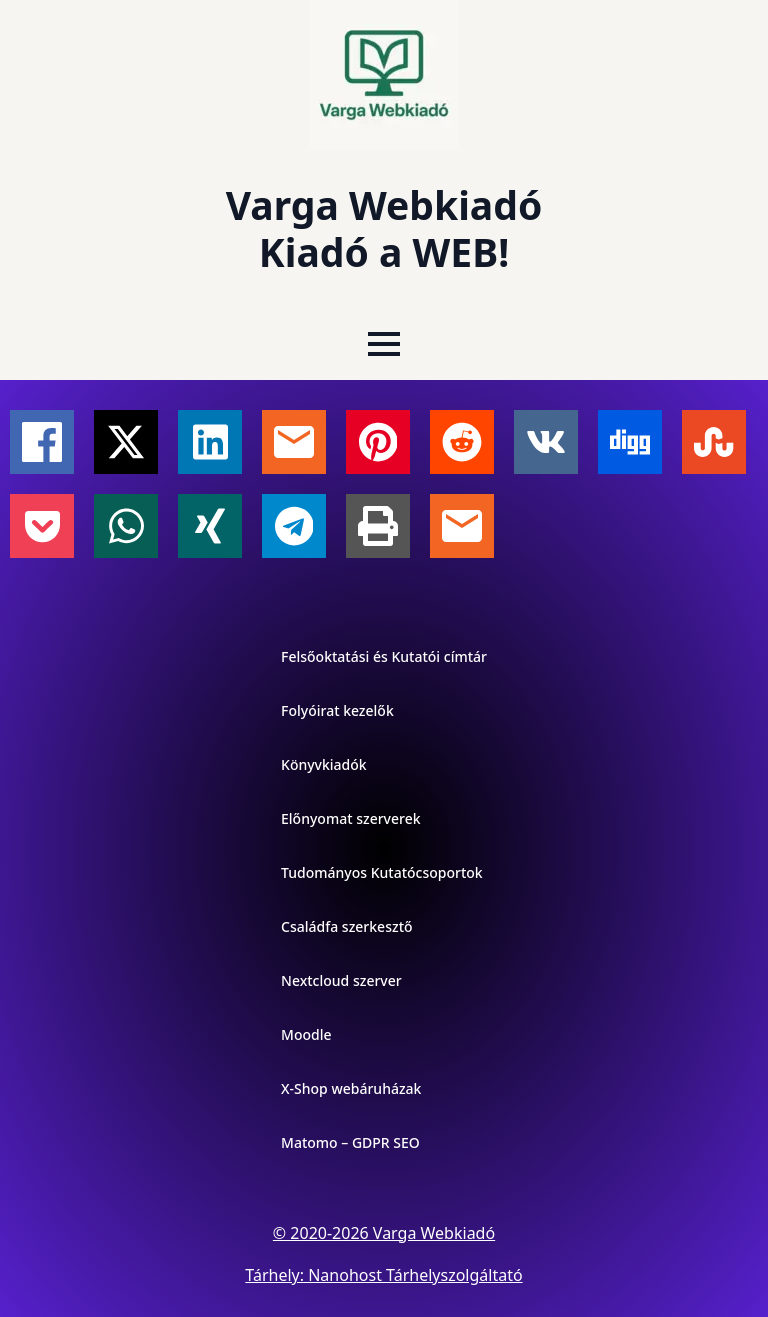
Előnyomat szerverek (350, 818)
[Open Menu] (384, 344)
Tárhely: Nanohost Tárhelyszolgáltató (383, 1275)
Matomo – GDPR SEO (350, 1142)
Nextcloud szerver (341, 980)
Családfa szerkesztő (347, 926)
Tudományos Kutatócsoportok (382, 872)
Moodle (306, 1034)
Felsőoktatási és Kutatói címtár (384, 656)
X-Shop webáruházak (351, 1088)
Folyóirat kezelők (337, 710)
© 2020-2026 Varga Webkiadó (384, 1233)
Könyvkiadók (324, 764)
